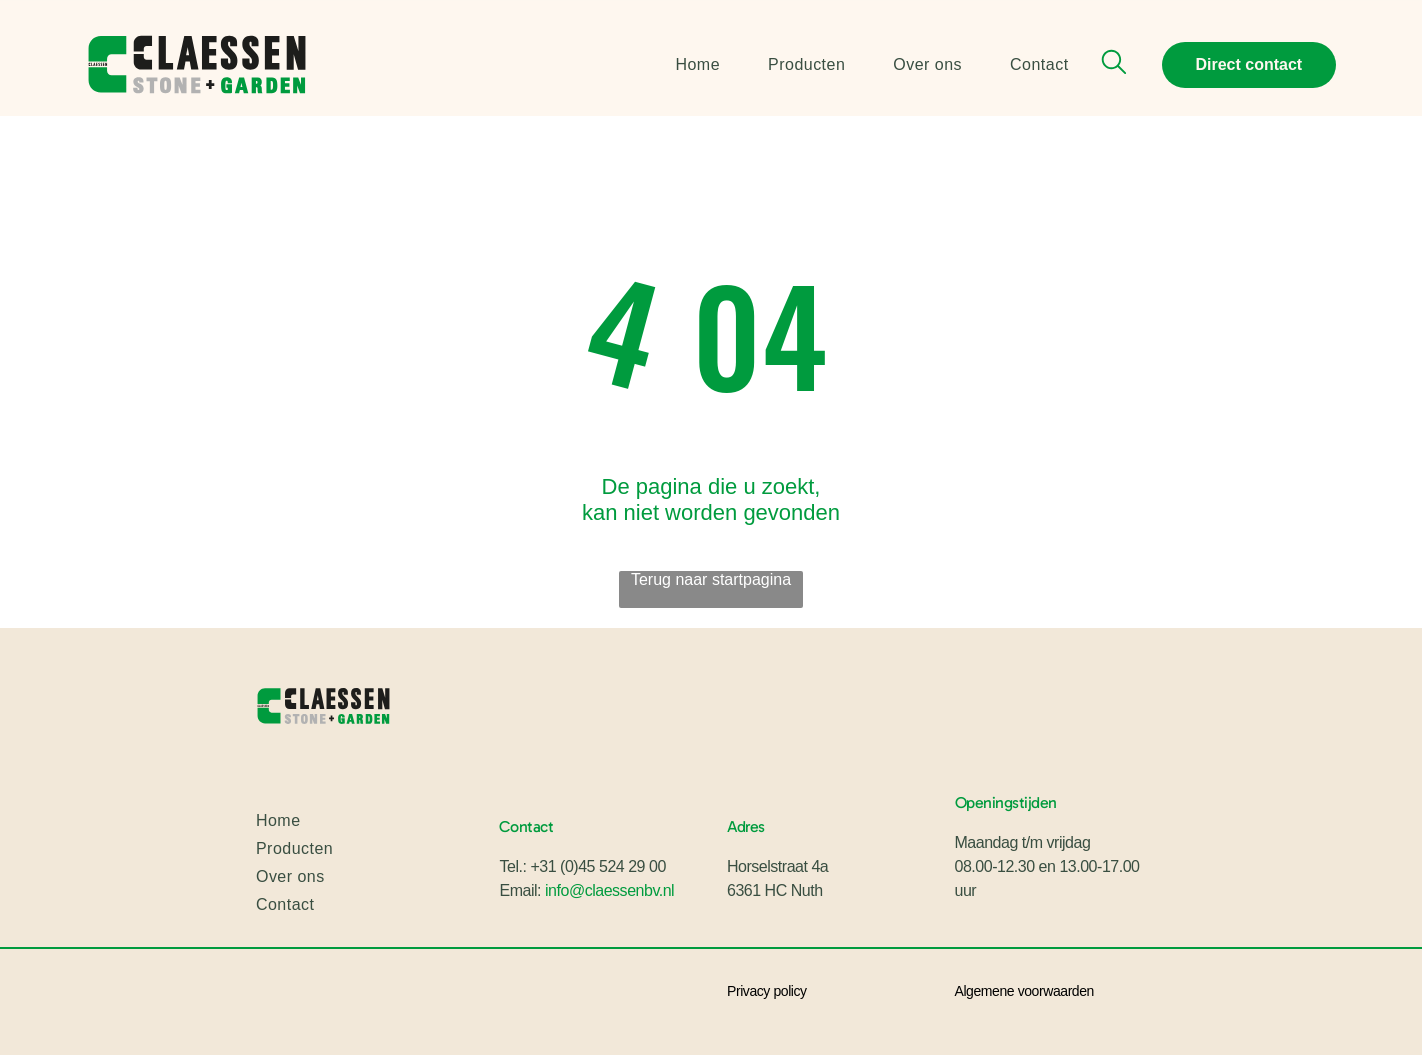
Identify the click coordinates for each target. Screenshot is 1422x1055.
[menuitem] (673, 64)
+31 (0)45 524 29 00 (597, 866)
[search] (1114, 63)
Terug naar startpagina (711, 579)
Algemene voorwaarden (1024, 991)
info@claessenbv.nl (609, 890)
